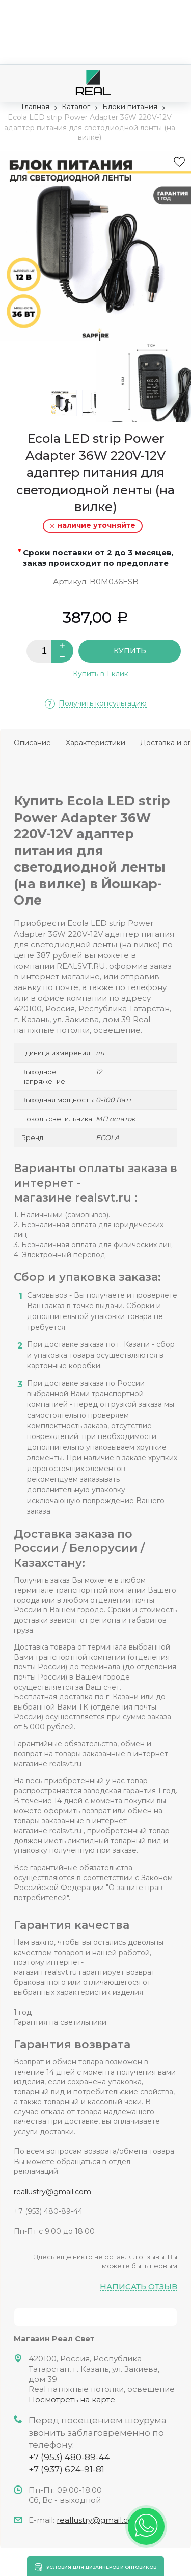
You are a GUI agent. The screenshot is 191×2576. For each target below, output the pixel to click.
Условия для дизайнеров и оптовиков (101, 2567)
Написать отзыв (138, 2287)
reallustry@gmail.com (52, 2191)
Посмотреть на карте (72, 2399)
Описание (32, 742)
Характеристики (95, 742)
